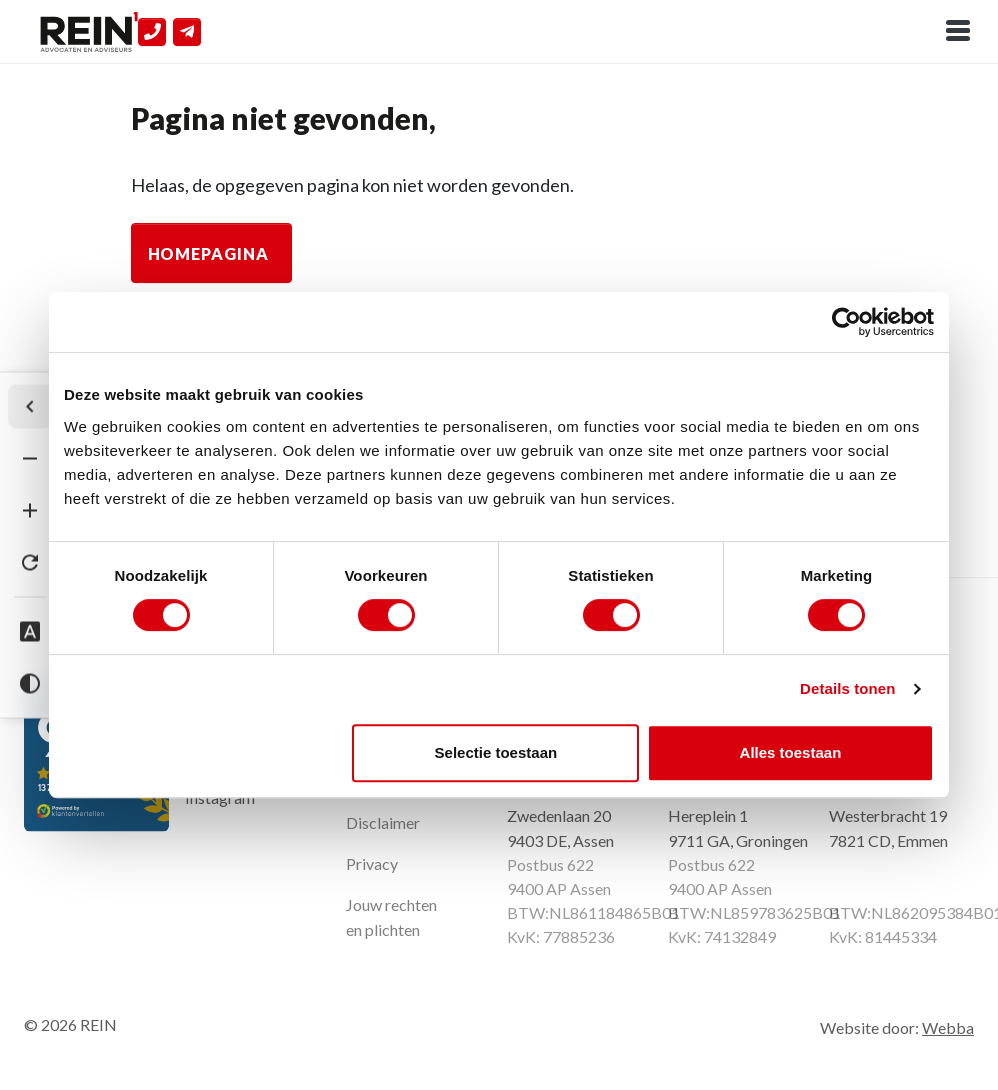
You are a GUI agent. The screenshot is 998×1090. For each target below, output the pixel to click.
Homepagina (209, 253)
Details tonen (847, 688)
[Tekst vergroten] (30, 511)
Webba (948, 1027)
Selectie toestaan (496, 752)
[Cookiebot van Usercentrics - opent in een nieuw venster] (846, 322)
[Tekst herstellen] (30, 563)
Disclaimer (383, 822)
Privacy (372, 863)
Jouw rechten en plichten (391, 917)
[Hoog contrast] (30, 684)
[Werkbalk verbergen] (30, 407)
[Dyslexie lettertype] (30, 632)
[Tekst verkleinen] (30, 459)
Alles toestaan (791, 752)
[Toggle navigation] (958, 32)
